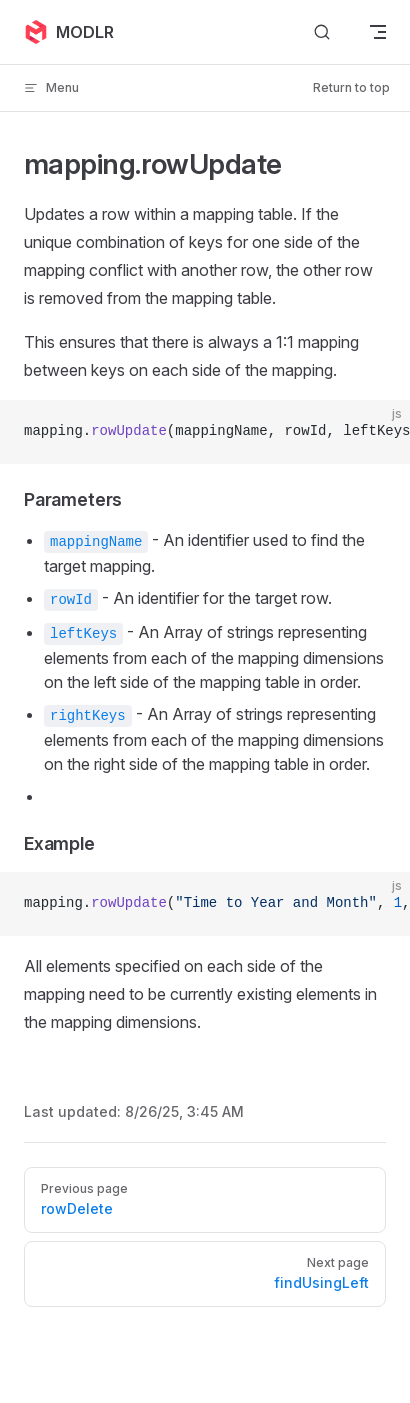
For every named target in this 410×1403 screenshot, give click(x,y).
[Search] (322, 32)
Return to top (351, 87)
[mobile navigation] (378, 32)
